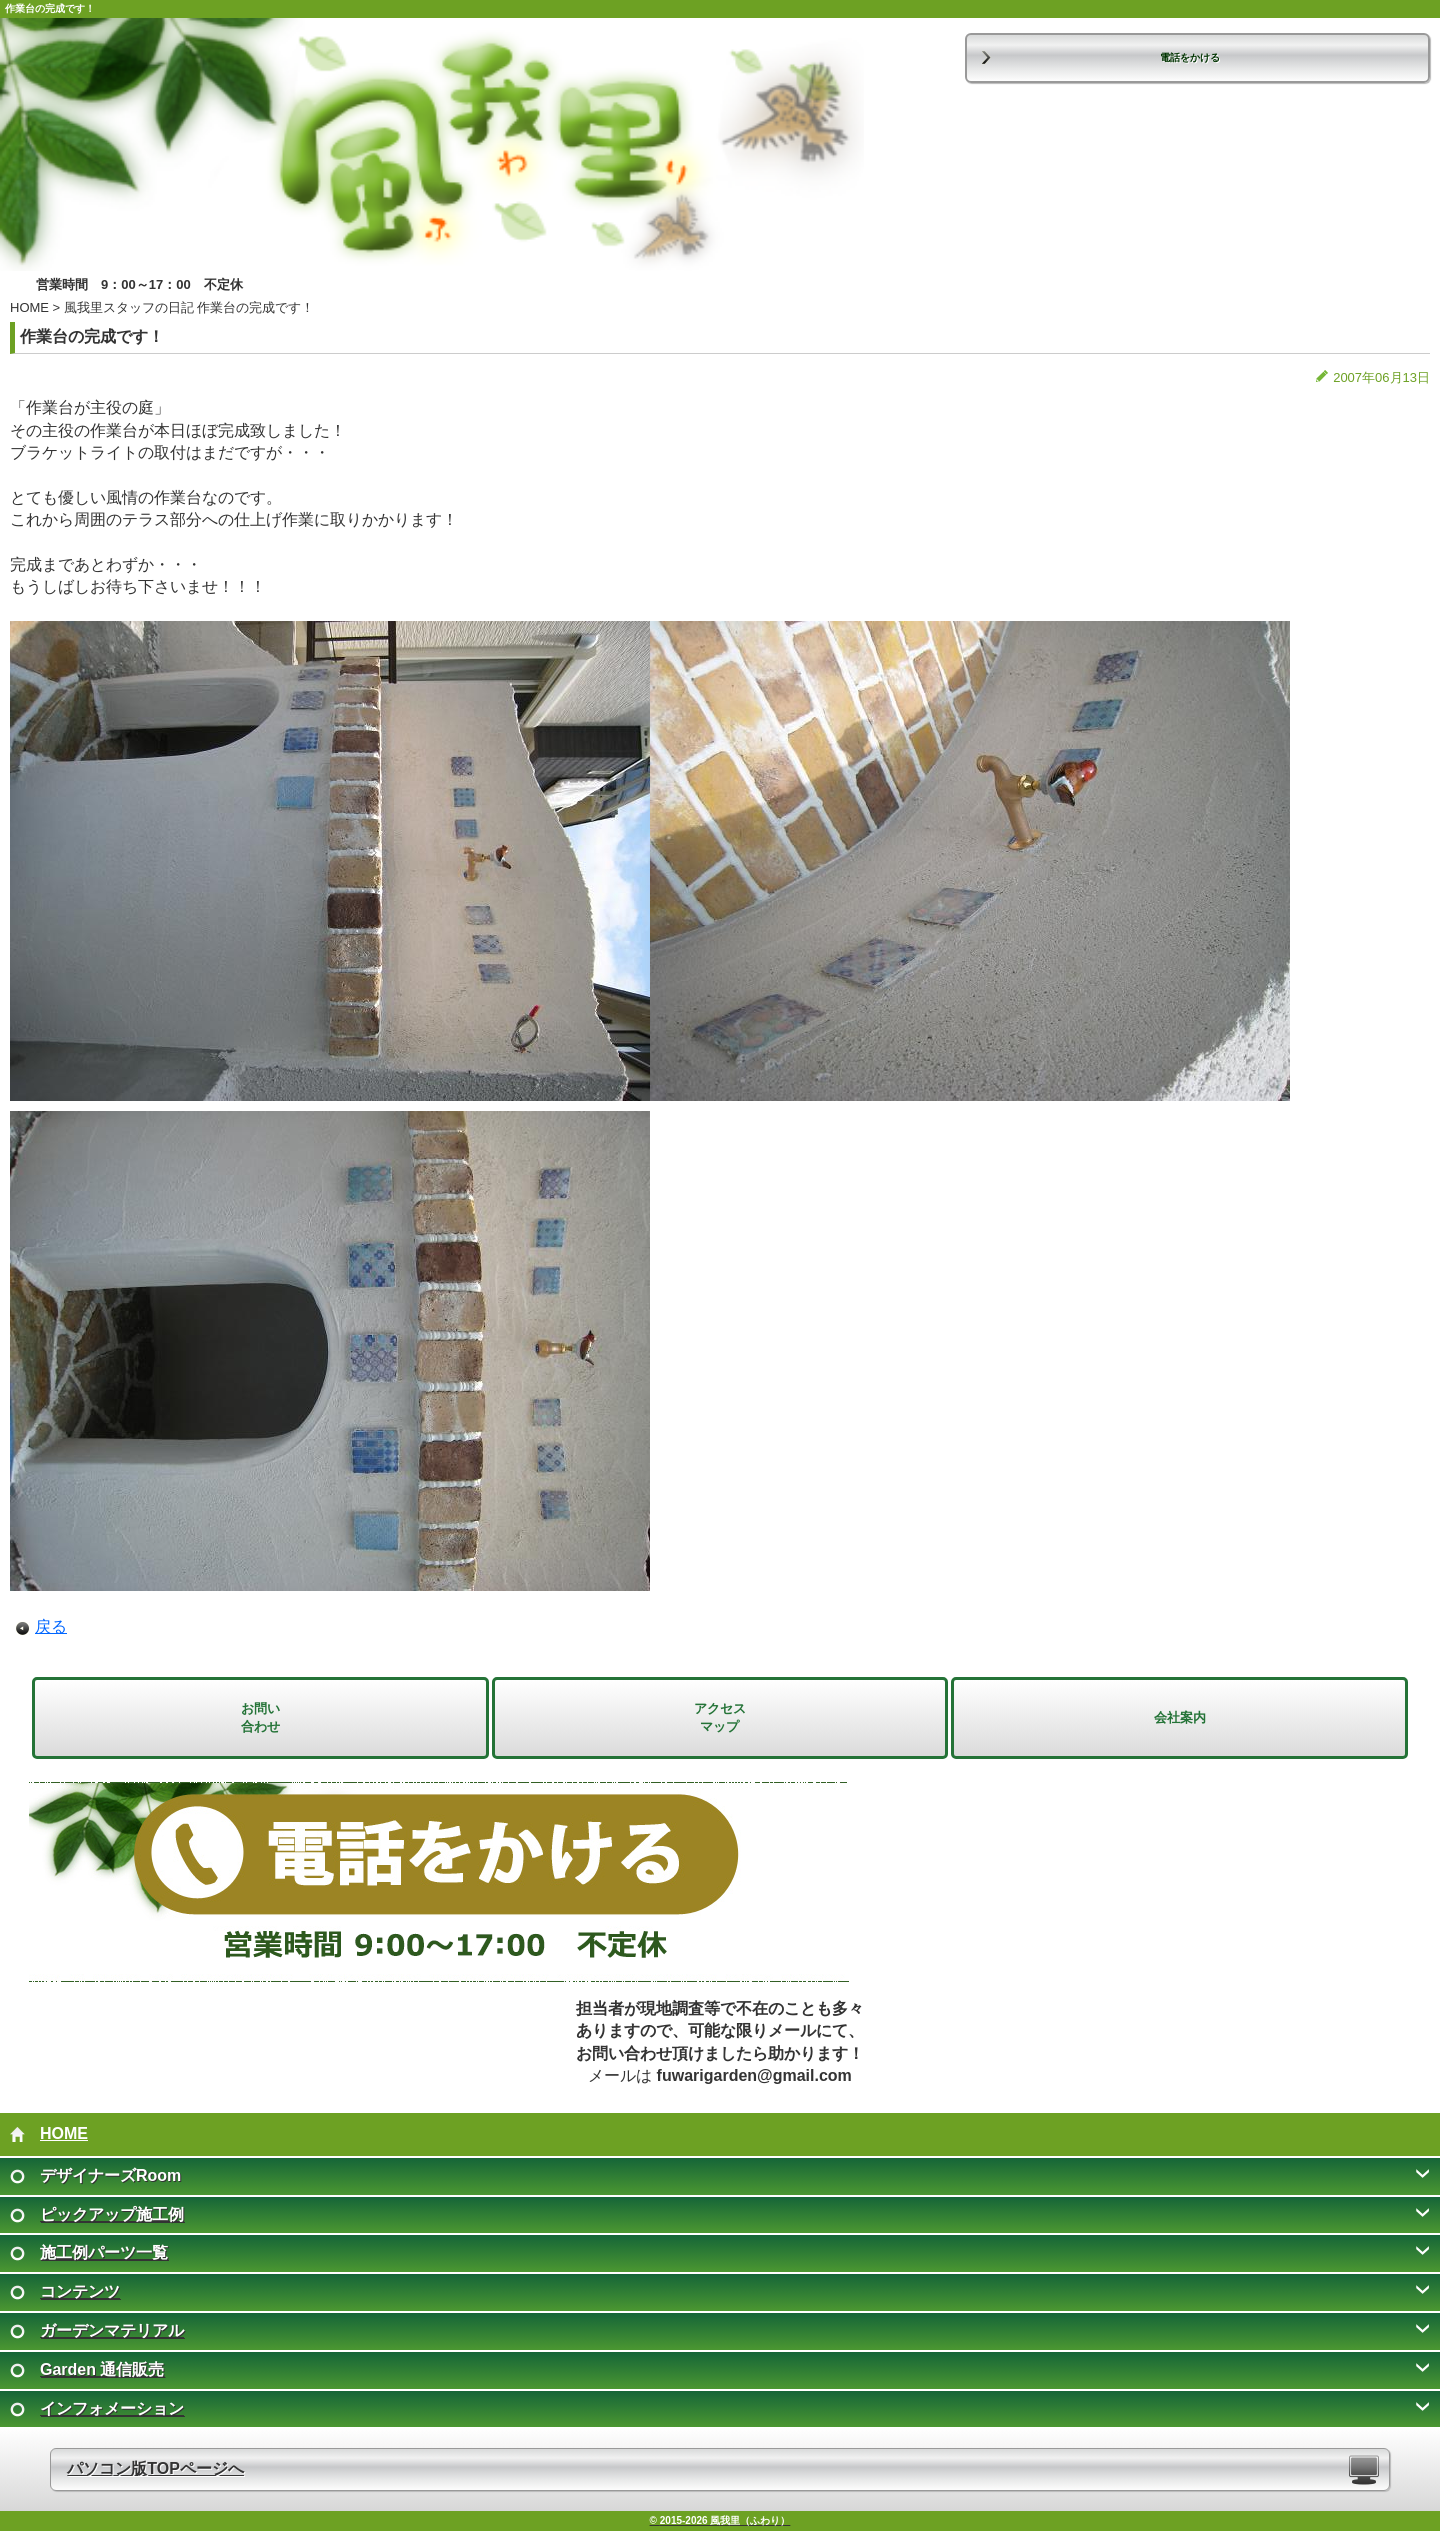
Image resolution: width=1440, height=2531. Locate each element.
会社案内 (1180, 1717)
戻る (51, 1626)
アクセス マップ (720, 1717)
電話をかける (1190, 57)
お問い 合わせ (260, 1717)
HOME (29, 307)
